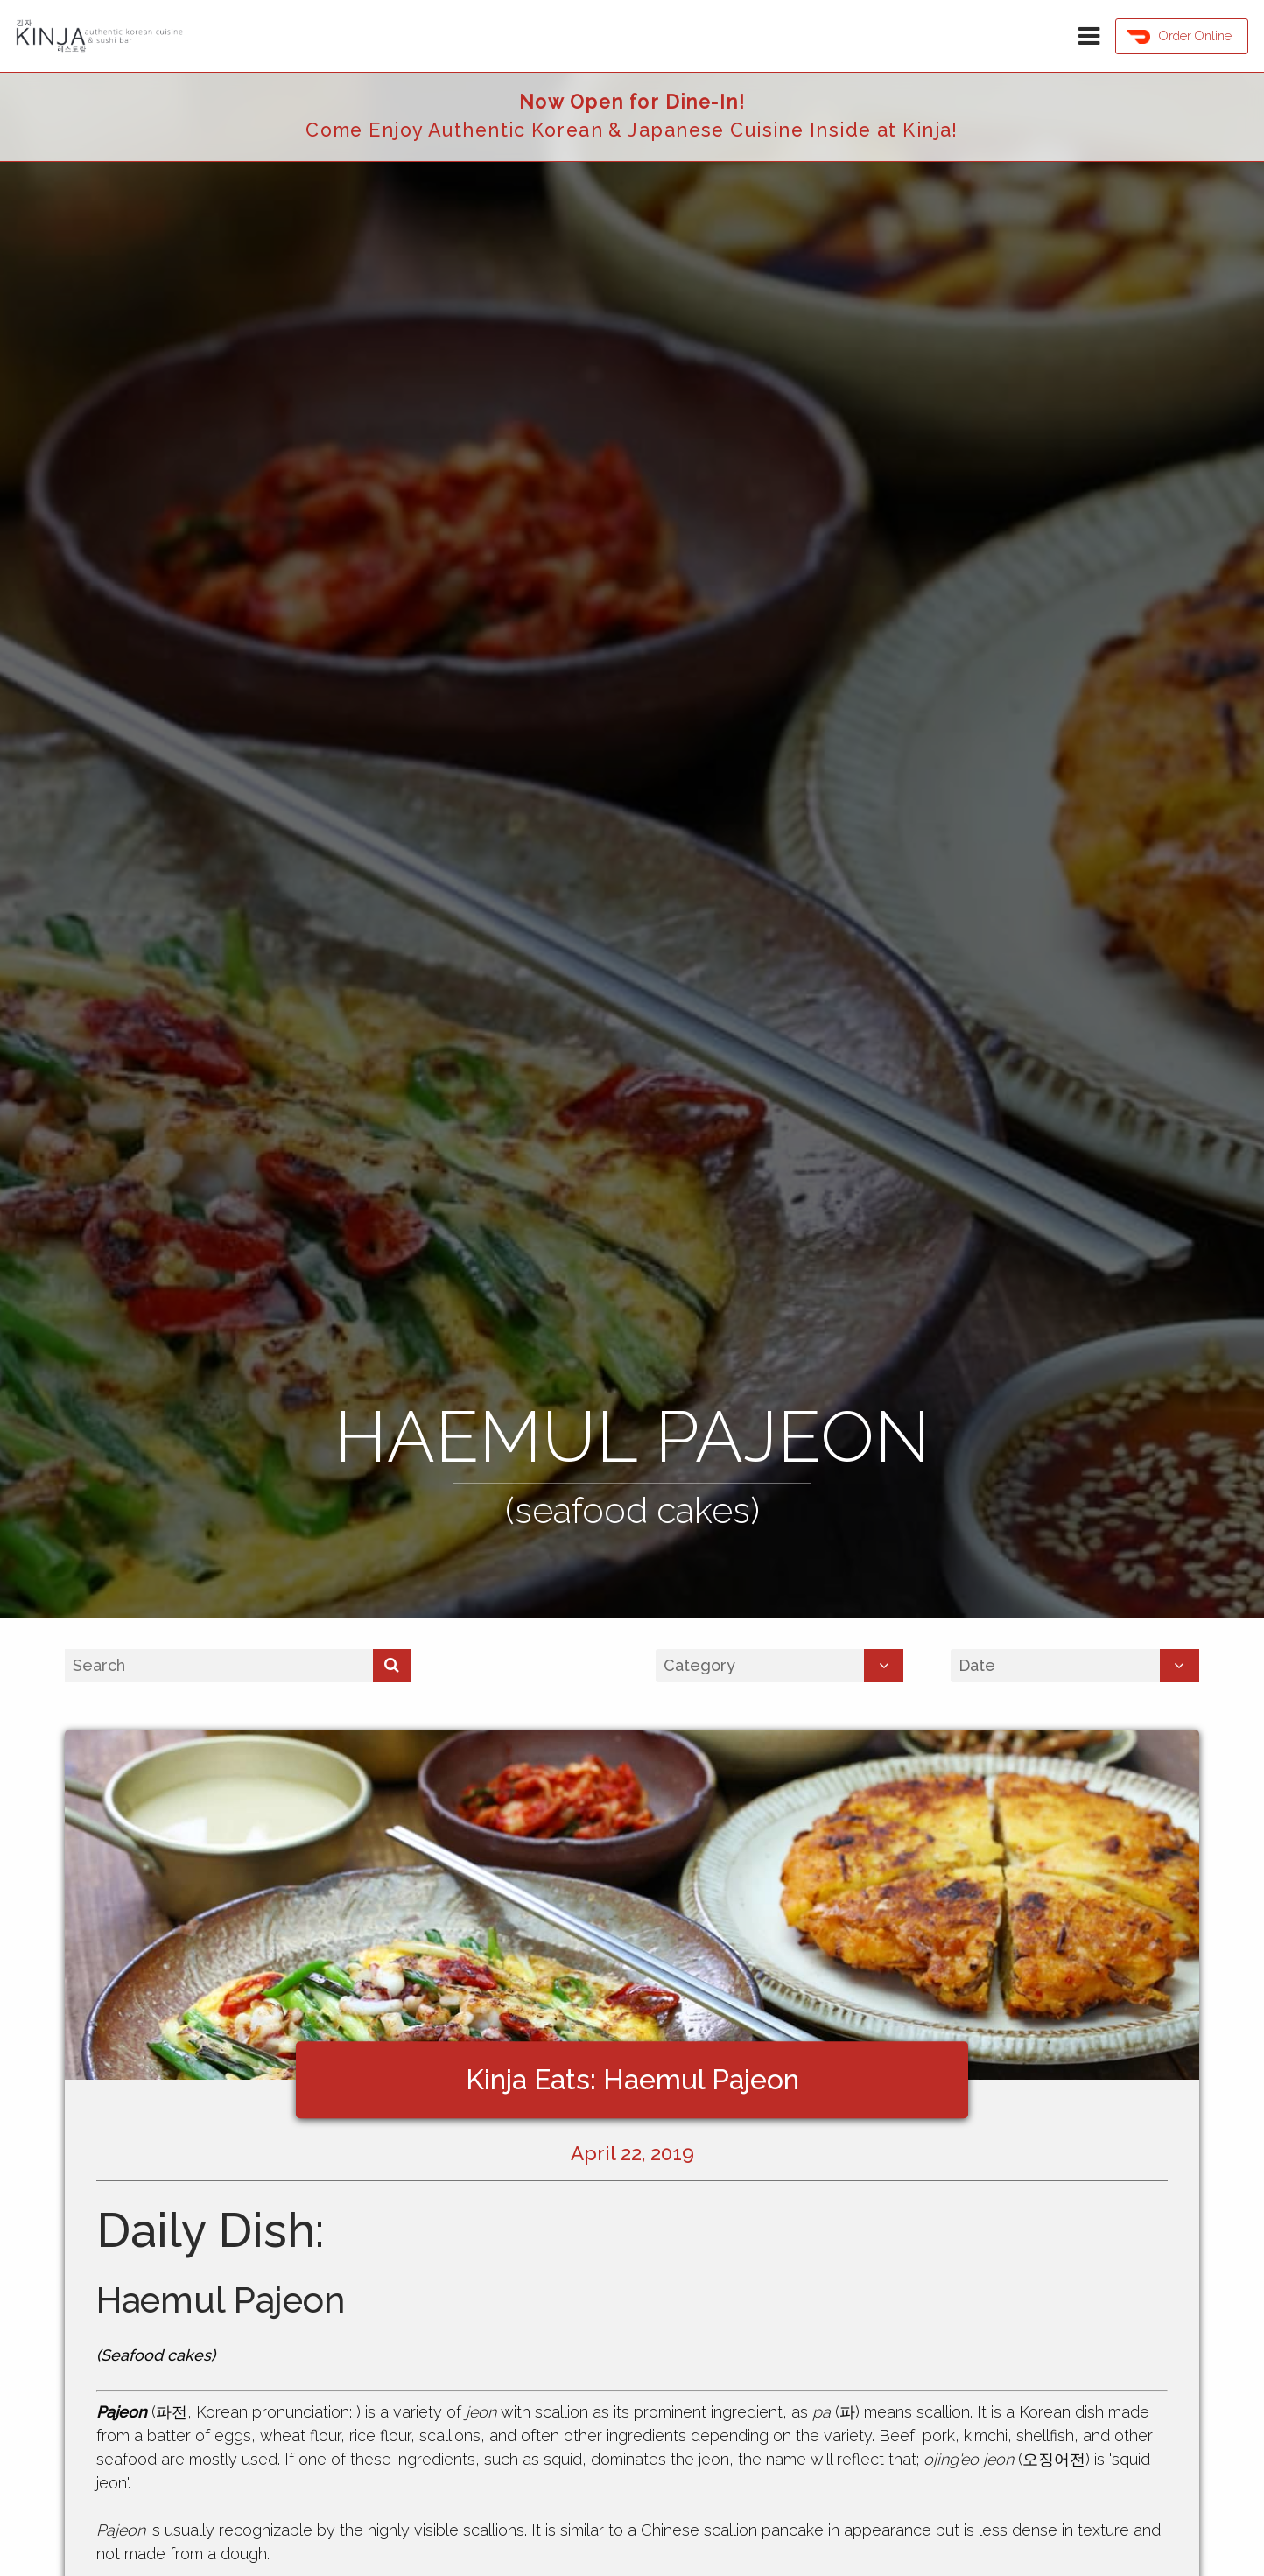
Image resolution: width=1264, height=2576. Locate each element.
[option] (632, 845)
